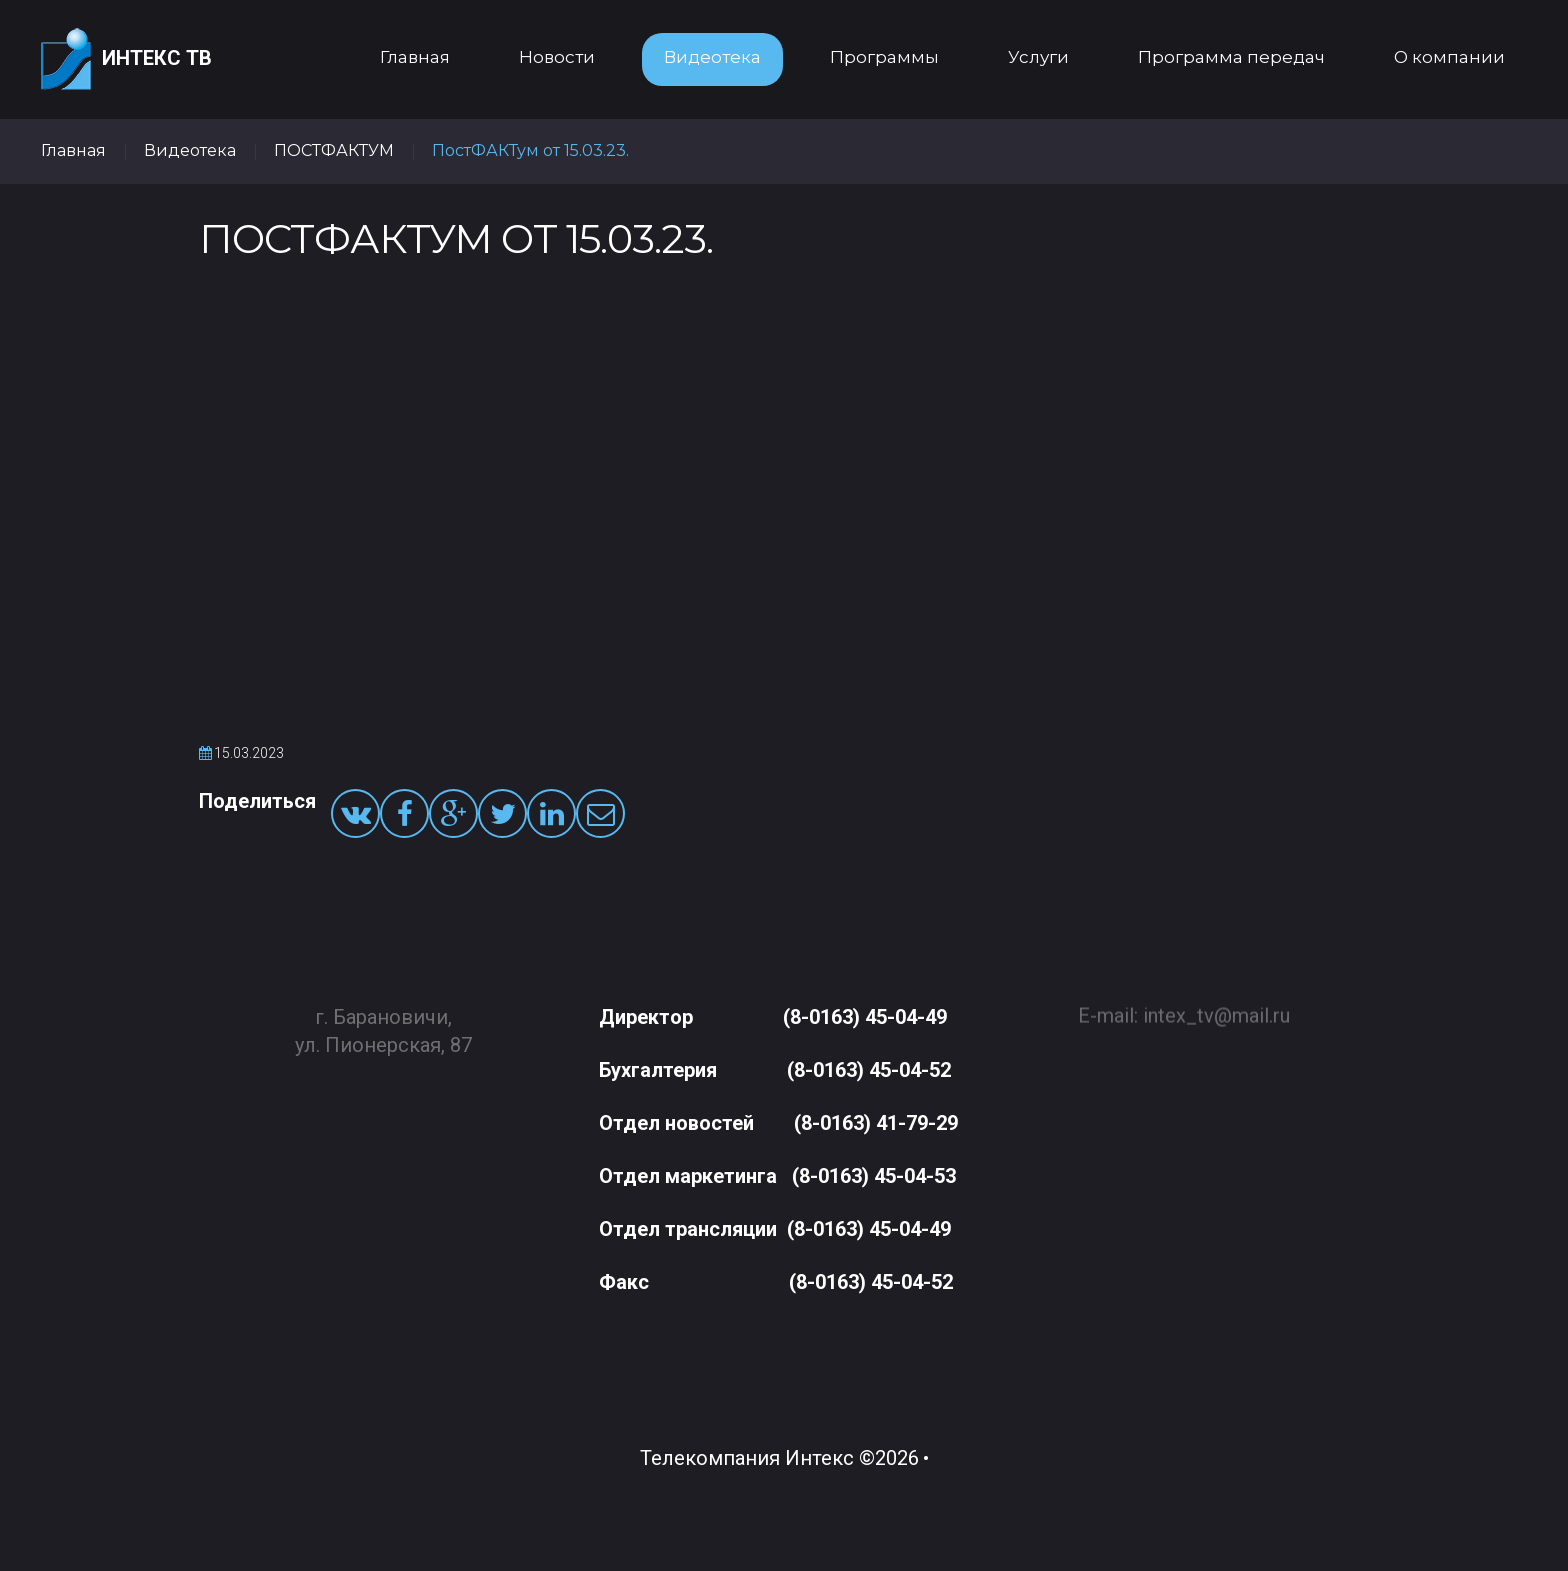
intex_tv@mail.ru (1216, 1007)
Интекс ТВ (126, 59)
